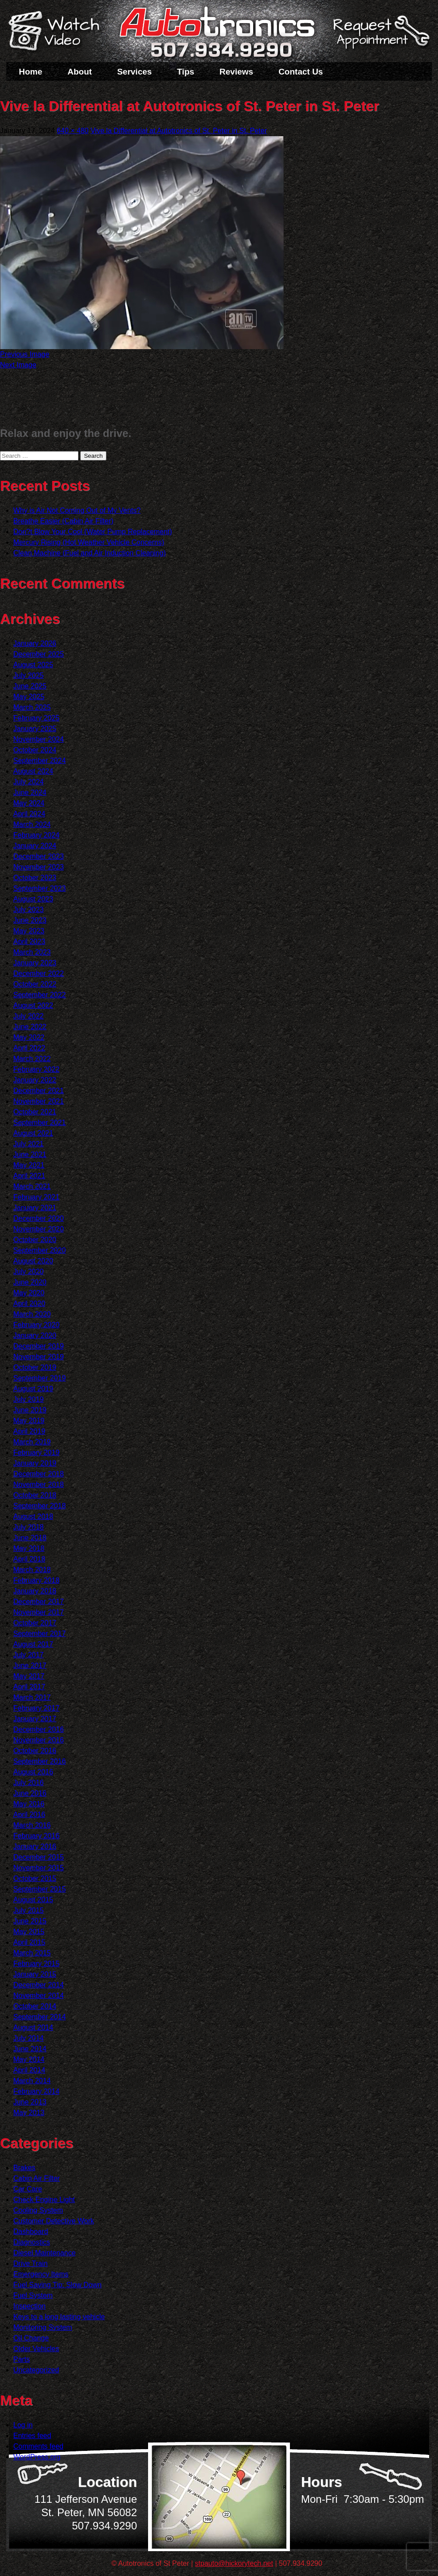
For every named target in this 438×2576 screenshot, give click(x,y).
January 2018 (34, 1591)
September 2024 (39, 760)
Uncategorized (36, 2370)
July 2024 (28, 782)
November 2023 (38, 867)
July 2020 (28, 1271)
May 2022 (28, 1037)
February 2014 (36, 2091)
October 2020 (34, 1239)
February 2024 (36, 835)
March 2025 (32, 707)
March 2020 (32, 1314)
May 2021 (28, 1165)
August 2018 (33, 1516)
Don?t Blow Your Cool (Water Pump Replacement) (92, 531)
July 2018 (28, 1527)
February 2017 (36, 1708)
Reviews (236, 71)
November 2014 (38, 1995)
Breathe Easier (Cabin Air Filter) (63, 521)
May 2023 (28, 931)
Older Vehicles (36, 2348)
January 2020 (34, 1335)
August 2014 (33, 2027)
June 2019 (30, 1410)
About (79, 71)
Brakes (24, 2167)
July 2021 (28, 1144)
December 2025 (38, 654)
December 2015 (38, 1857)
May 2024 (28, 803)
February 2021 (36, 1197)
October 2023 (34, 877)
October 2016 (34, 1750)
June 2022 (30, 1026)
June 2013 (30, 2102)
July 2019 (28, 1399)
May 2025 (28, 696)
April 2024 (29, 814)
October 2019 (34, 1367)
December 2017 (38, 1601)
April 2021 (29, 1176)
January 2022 (34, 1080)
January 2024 (34, 845)
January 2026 (34, 643)
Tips (185, 71)
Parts (21, 2359)
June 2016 (30, 1793)
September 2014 (39, 2017)
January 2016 (34, 1846)
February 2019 (36, 1452)
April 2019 (29, 1431)
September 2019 (39, 1378)
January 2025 (34, 728)
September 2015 (39, 1889)
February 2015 (36, 1963)
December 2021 (38, 1090)
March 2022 (32, 1058)
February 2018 (36, 1580)
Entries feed (32, 2435)
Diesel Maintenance (44, 2253)
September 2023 (39, 888)
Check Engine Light (44, 2199)
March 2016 (32, 1825)
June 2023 (30, 920)
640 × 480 (73, 130)
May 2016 (28, 1804)
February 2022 (36, 1069)
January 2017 (34, 1719)
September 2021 (39, 1122)
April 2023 (29, 941)
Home (31, 71)
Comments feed (38, 2446)
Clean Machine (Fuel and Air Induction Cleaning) (89, 553)
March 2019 (32, 1442)
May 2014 (28, 2059)
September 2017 (39, 1633)
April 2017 (29, 1687)
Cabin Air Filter (36, 2178)
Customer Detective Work (53, 2221)
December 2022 (38, 973)
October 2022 (34, 984)
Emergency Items (40, 2274)
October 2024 (34, 750)
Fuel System (33, 2295)
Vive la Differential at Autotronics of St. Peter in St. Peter (178, 130)
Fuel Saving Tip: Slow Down (57, 2285)
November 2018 (38, 1484)
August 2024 (33, 771)
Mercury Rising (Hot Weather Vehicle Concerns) (88, 542)
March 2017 (32, 1697)
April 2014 (29, 2070)
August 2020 (33, 1261)
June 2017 (30, 1665)
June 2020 (30, 1282)
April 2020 (29, 1303)
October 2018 (34, 1495)
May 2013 (28, 2112)
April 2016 (29, 1814)
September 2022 (39, 995)
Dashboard (30, 2231)
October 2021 (34, 1112)
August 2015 (33, 1899)
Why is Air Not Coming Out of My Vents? (77, 510)
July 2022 (28, 1016)
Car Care (27, 2189)
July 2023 (28, 909)
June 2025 (30, 686)
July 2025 (28, 675)
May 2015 (28, 1931)
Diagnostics (31, 2242)
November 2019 (38, 1357)
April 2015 (29, 1942)
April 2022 (29, 1048)
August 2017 (33, 1644)
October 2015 (34, 1878)
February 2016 (36, 1836)
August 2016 (33, 1772)
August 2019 (33, 1388)
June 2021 (30, 1154)
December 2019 (38, 1346)
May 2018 (28, 1548)
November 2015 (38, 1868)
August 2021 (33, 1133)
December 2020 (38, 1218)
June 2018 (30, 1538)
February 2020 (36, 1325)
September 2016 (39, 1761)
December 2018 (38, 1474)
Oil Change (31, 2338)
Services (134, 71)
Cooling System (38, 2210)
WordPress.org (36, 2457)
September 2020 (39, 1250)
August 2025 (33, 665)
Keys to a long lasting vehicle (59, 2316)
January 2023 (34, 963)
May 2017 (28, 1676)
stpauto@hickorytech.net (234, 2563)
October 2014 (34, 2006)
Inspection (29, 2306)
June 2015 (30, 1921)
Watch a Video (58, 32)
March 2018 (32, 1569)
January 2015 (34, 1974)
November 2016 (38, 1740)
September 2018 (39, 1506)
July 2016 (28, 1782)
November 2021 (38, 1101)
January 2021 (34, 1207)
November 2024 (38, 739)
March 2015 (32, 1953)
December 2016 (38, 1729)
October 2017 (34, 1623)
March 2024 (32, 824)
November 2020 (38, 1229)
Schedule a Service (380, 37)
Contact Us (300, 71)
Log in (23, 2425)
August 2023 (33, 899)
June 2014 (30, 2049)
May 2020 (28, 1293)
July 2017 (28, 1655)
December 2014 (38, 1985)
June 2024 (30, 792)
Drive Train (30, 2263)
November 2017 (38, 1612)
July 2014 (28, 2038)
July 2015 (28, 1910)
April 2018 (29, 1559)
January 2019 (34, 1463)
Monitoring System (42, 2327)
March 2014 (32, 2080)
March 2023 (32, 952)
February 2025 (36, 718)
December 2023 (38, 856)
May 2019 (28, 1420)
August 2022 (33, 1005)
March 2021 (32, 1186)
